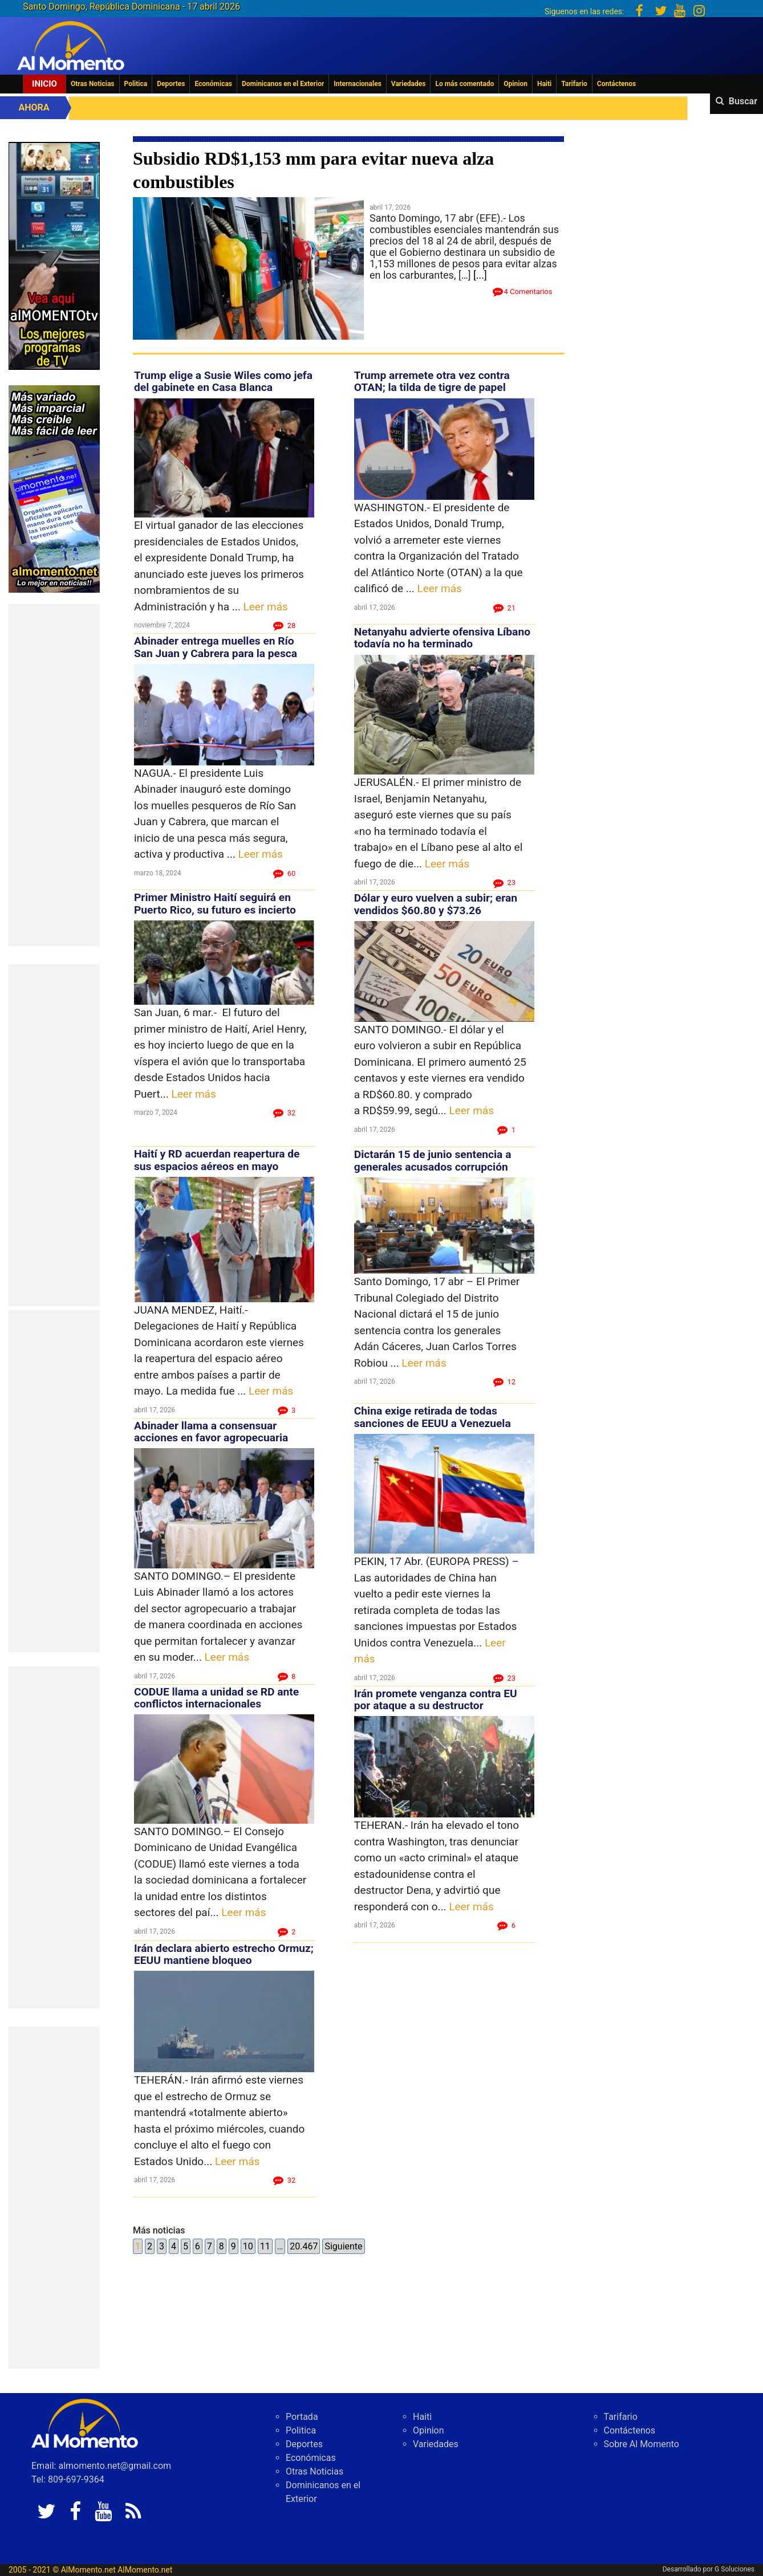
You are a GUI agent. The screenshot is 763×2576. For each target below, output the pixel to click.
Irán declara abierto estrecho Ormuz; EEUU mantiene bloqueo (224, 1954)
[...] (480, 275)
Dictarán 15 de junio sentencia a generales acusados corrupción (433, 1160)
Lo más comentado (464, 84)
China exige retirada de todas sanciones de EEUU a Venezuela (432, 1416)
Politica (136, 84)
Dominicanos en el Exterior (283, 84)
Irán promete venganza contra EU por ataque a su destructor (435, 1699)
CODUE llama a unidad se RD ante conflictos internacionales (216, 1697)
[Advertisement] (54, 775)
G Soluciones (734, 2569)
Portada (302, 2416)
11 (265, 2246)
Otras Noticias (93, 84)
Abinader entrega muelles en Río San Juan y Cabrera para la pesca (215, 646)
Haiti (544, 84)
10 (248, 2246)
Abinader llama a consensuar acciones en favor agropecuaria (211, 1431)
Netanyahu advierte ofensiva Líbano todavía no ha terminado (442, 637)
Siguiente (343, 2246)
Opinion (515, 84)
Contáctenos (616, 84)
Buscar (743, 101)
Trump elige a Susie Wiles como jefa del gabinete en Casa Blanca (223, 381)
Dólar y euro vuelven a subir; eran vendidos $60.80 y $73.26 (435, 903)
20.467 (304, 2246)
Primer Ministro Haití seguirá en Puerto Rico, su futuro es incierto (215, 903)
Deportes (171, 84)
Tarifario (574, 84)
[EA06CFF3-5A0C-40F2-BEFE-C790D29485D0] (54, 255)
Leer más (265, 606)
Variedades (408, 84)
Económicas (213, 84)
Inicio (44, 84)
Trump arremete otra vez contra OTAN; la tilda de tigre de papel (432, 381)
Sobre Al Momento (641, 2444)
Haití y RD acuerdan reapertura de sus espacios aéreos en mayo (216, 1159)
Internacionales (358, 84)
